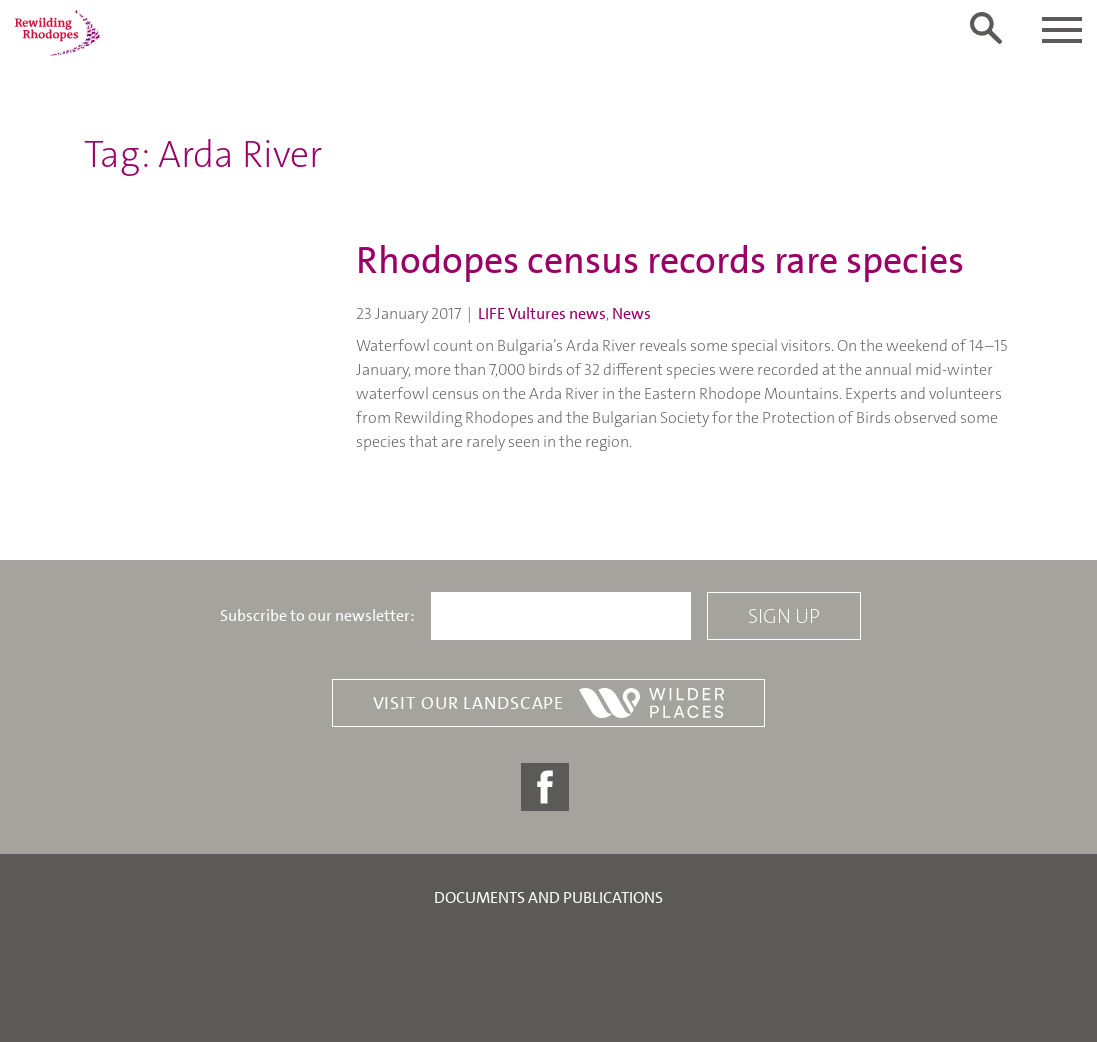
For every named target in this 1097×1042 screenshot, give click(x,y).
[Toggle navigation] (1062, 30)
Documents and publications (548, 897)
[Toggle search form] (986, 28)
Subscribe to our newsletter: (317, 616)
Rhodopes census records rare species (660, 260)
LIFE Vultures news (542, 313)
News (631, 313)
